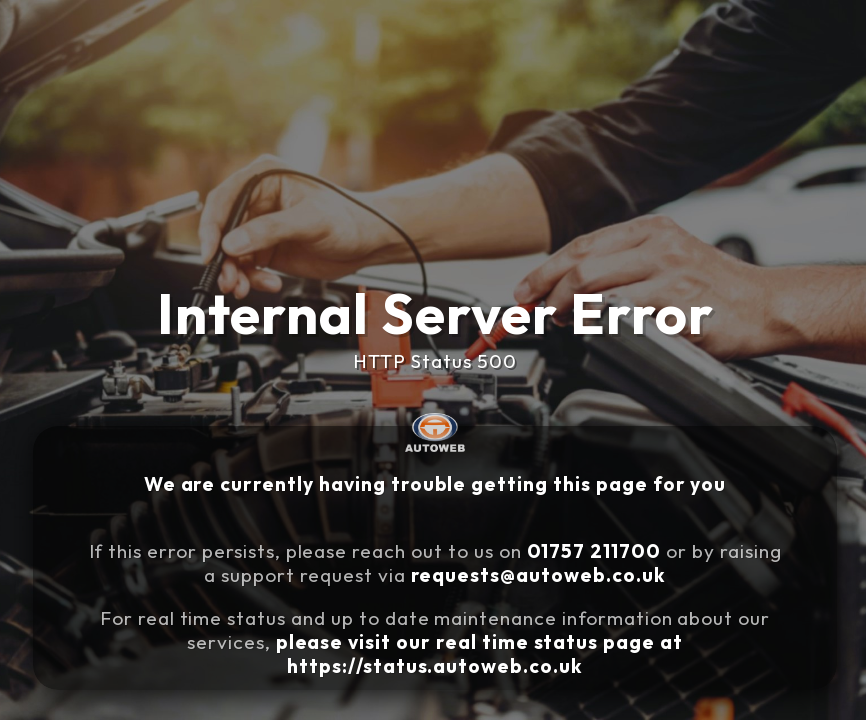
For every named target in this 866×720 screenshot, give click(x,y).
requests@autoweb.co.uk (538, 575)
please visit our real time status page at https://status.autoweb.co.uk (479, 654)
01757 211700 (594, 551)
